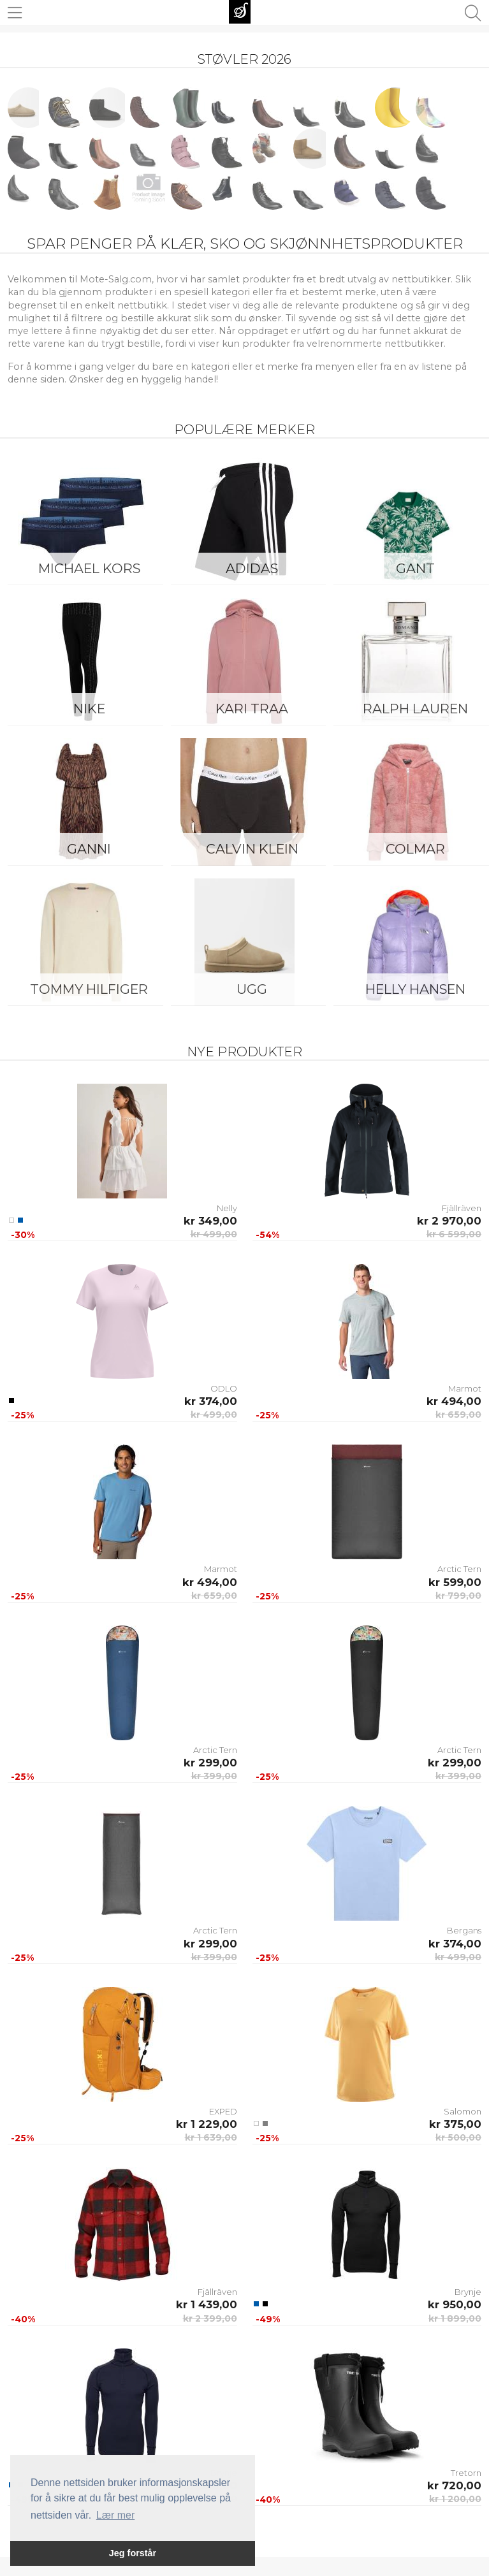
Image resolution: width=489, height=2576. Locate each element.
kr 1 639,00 (211, 2137)
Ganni (89, 849)
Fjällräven (461, 1208)
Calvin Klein (252, 849)
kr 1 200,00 (455, 2499)
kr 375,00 (455, 2124)
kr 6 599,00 (454, 1234)
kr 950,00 (454, 2304)
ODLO (223, 1388)
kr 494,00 (454, 1401)
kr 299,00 (210, 1762)
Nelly (227, 1208)
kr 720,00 (454, 2485)
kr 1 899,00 (454, 2318)
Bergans (464, 1930)
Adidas (252, 568)
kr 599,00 (454, 1582)
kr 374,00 (210, 1401)
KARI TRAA (251, 709)
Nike (89, 709)
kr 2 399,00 (210, 2318)
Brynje (468, 2292)
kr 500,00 (458, 2137)
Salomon (462, 2111)
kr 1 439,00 (206, 2304)
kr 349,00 (210, 1220)
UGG (252, 989)
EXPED (223, 2111)
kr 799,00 (458, 1595)
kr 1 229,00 (206, 2124)
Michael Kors (89, 568)
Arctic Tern (459, 1569)
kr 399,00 (214, 1776)
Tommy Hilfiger (89, 989)
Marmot (464, 1388)
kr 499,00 (214, 1234)
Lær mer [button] (115, 2515)
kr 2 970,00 (449, 1220)
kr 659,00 (458, 1414)
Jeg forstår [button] (132, 2553)
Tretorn (466, 2473)
